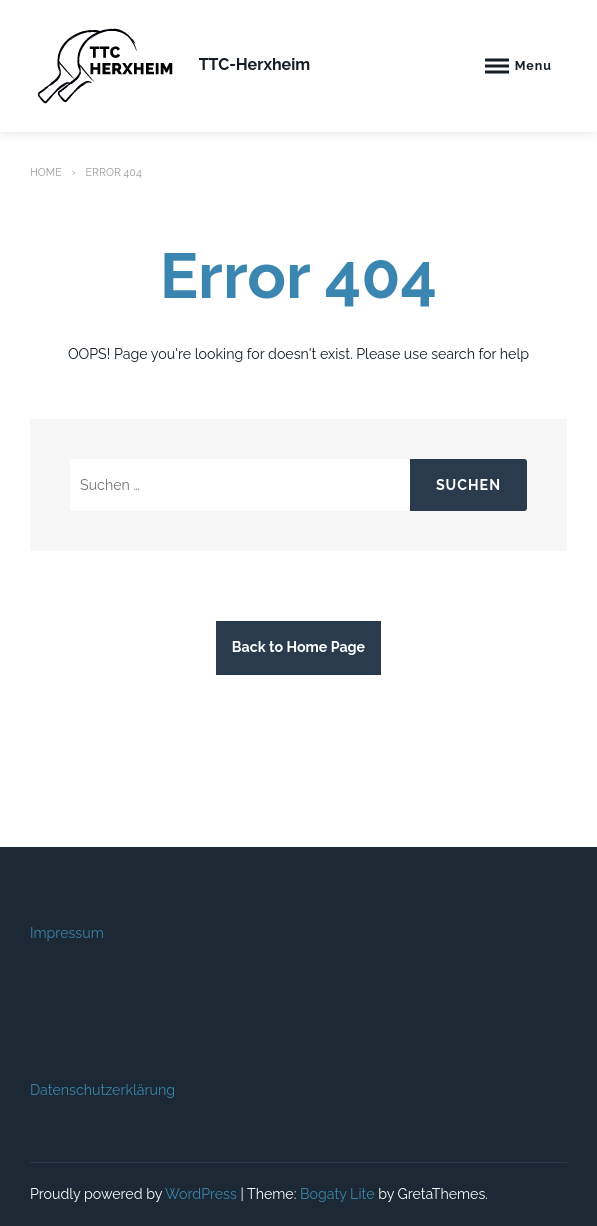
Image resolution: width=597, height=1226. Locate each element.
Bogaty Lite (337, 1194)
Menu (533, 65)
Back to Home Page (298, 647)
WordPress (201, 1194)
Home (46, 172)
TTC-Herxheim (254, 64)
